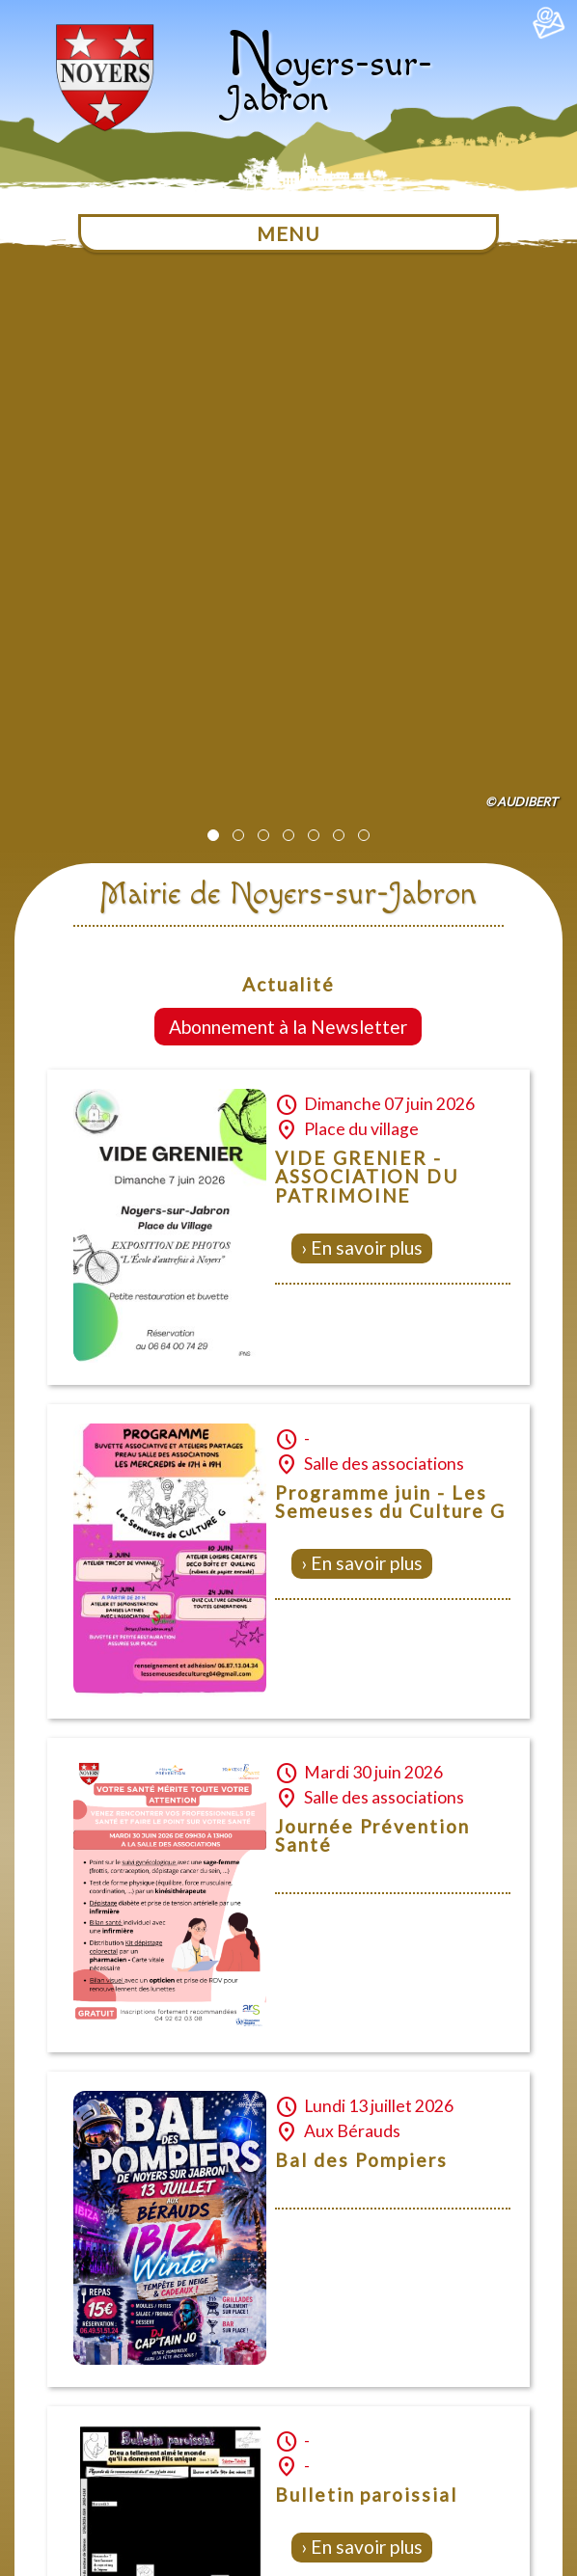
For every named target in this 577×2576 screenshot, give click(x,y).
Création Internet (533, 2569)
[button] (213, 276)
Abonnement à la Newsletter (288, 468)
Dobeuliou (472, 2569)
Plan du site (283, 2388)
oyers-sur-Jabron (328, 81)
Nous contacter (180, 2388)
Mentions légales (392, 2388)
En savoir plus (367, 689)
